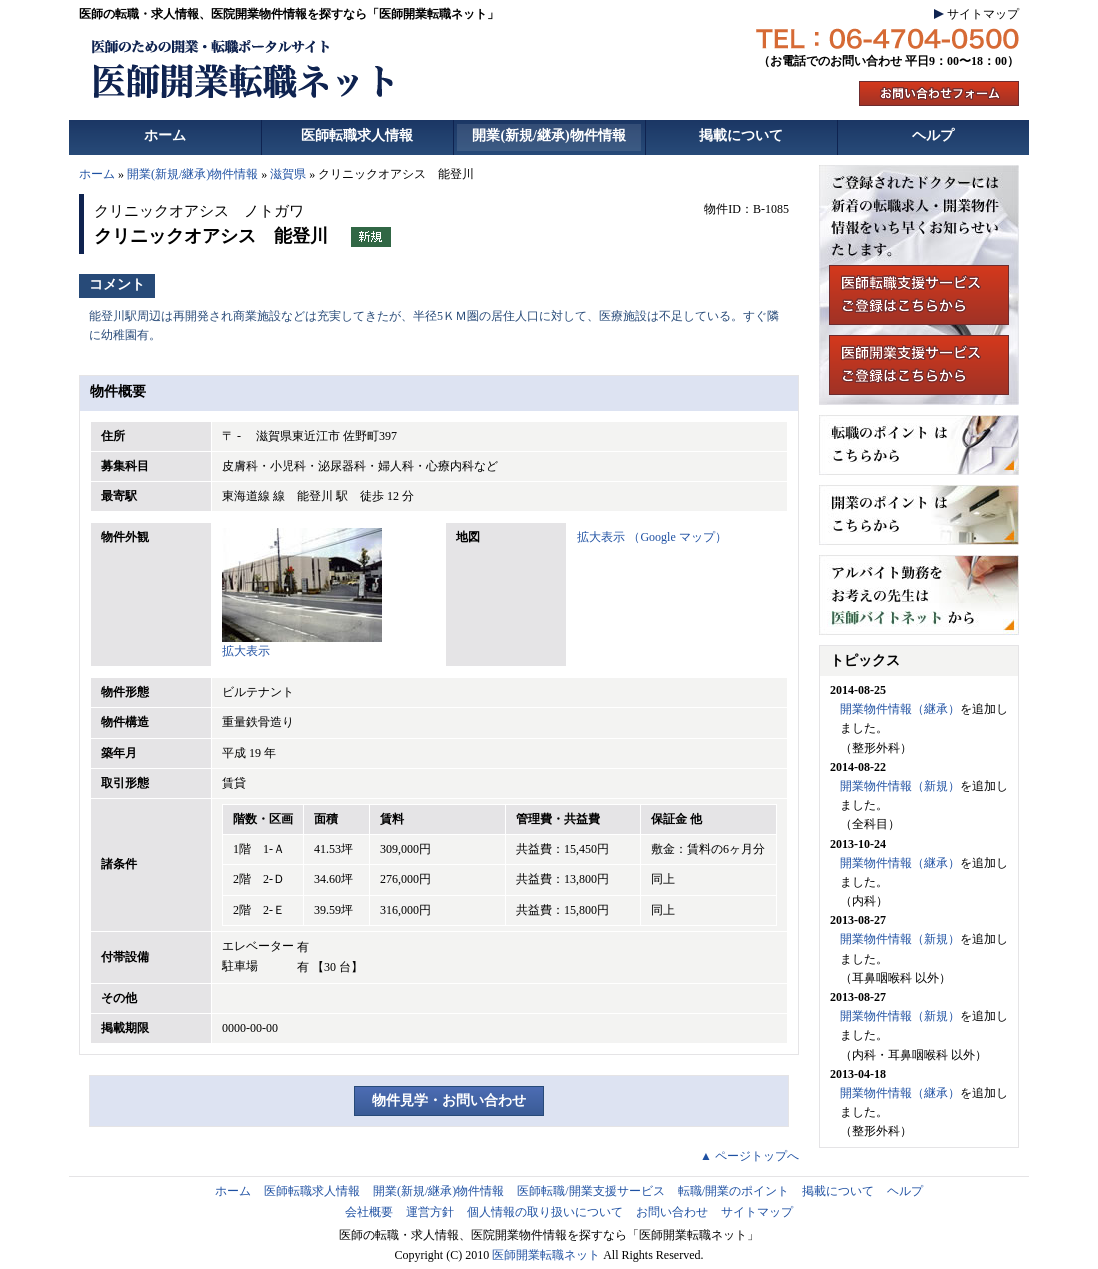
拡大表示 (302, 644)
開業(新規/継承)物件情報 (548, 135)
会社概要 (369, 1212)
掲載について (741, 135)
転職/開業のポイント (733, 1191)
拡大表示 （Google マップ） (651, 537)
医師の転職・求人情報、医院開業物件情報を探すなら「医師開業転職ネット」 (289, 14)
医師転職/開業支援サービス (590, 1191)
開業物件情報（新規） (900, 786)
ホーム (165, 135)
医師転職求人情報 (357, 135)
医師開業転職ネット (546, 1255)
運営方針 (430, 1212)
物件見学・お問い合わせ (449, 1100)
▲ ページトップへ (749, 1156)
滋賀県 (288, 174)
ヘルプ (933, 135)
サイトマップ (983, 14)
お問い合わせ (672, 1212)
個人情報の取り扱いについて (545, 1212)
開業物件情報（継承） (900, 709)
